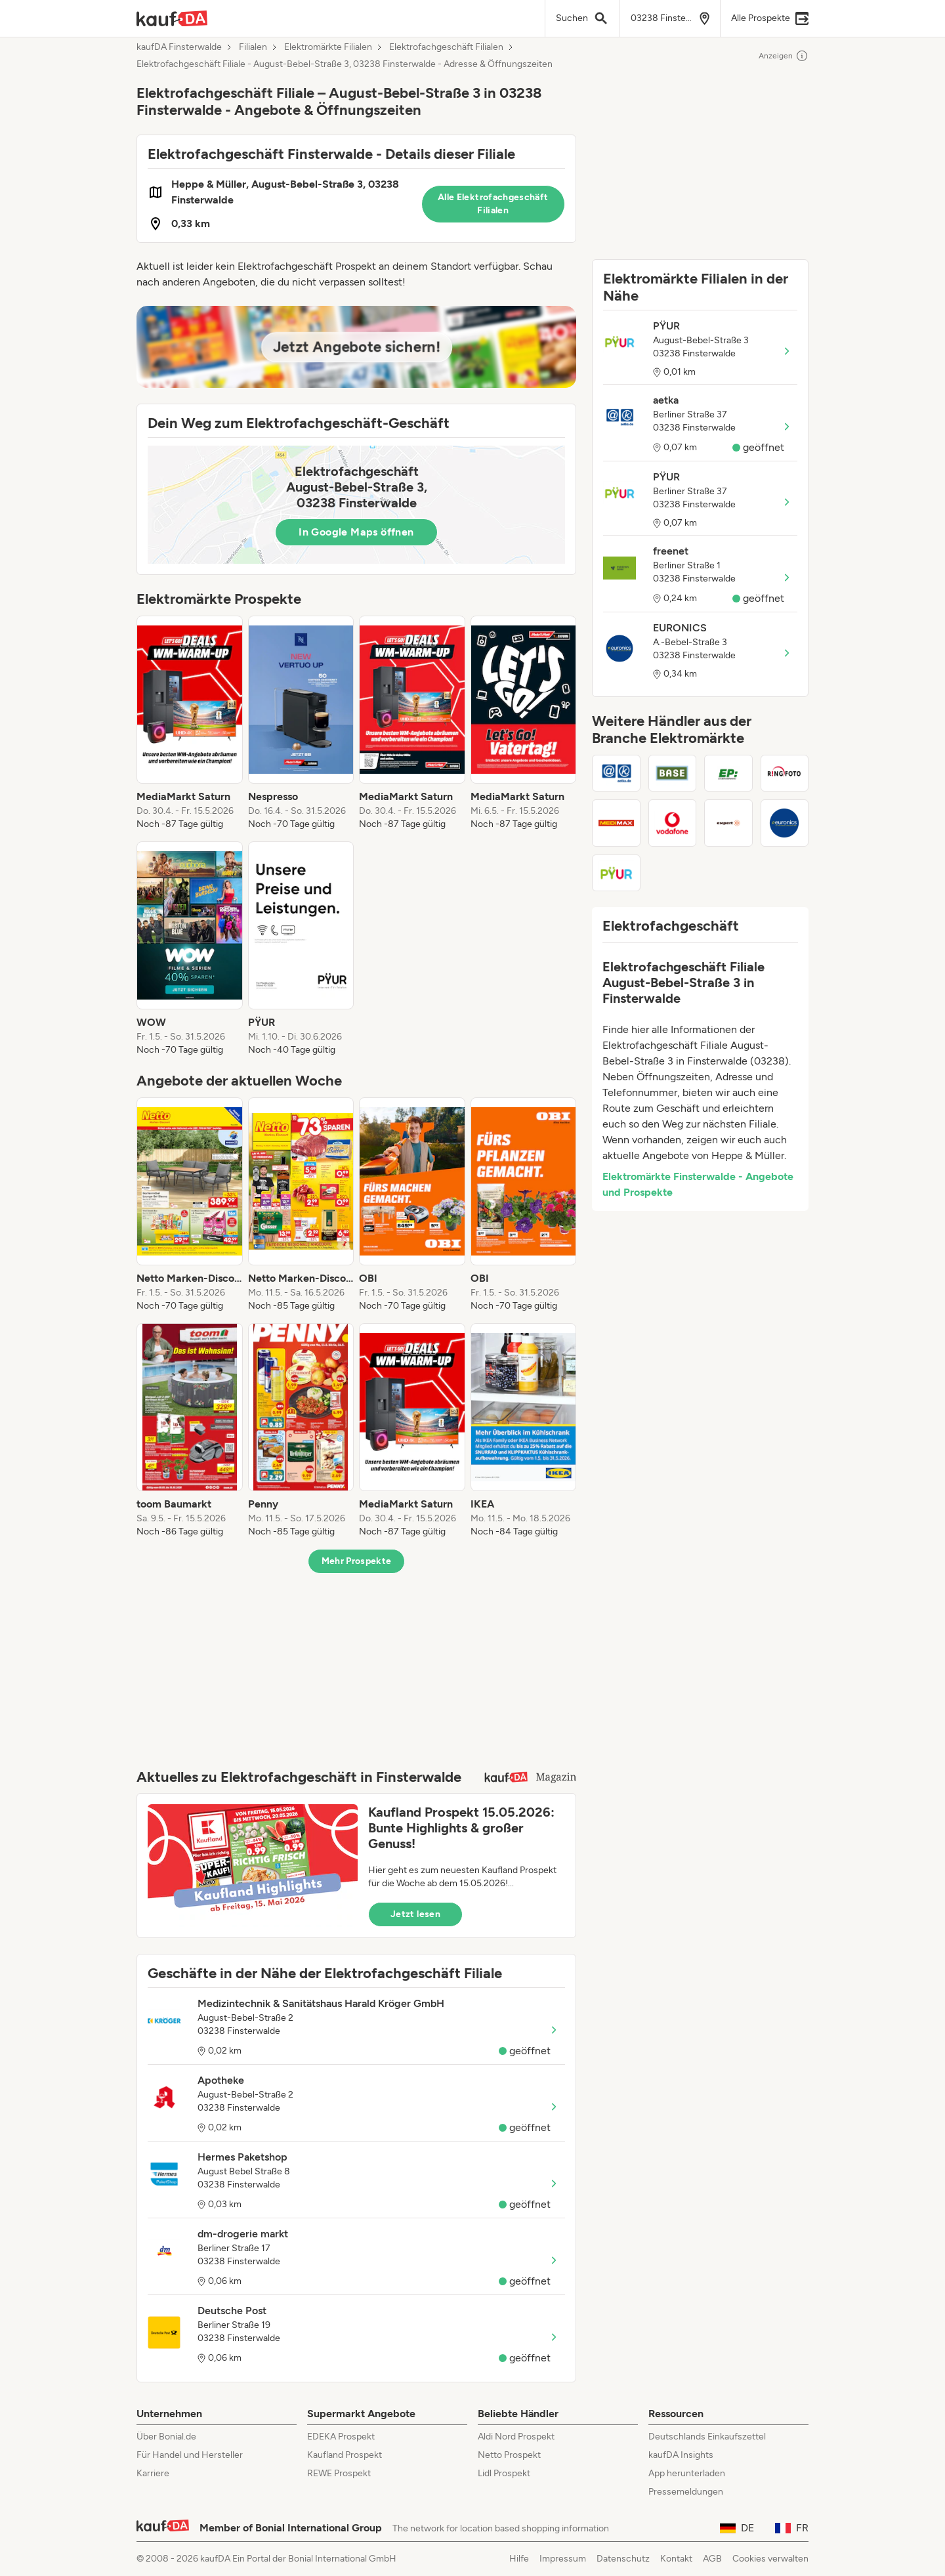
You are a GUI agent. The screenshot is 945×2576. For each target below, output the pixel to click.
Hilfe (519, 2558)
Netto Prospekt (509, 2454)
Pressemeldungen (685, 2491)
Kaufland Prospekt (344, 2454)
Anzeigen (783, 55)
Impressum (562, 2558)
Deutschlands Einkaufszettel (707, 2436)
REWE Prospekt (339, 2473)
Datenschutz (623, 2558)
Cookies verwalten (770, 2558)
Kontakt (676, 2558)
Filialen (253, 47)
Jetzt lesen (415, 1914)
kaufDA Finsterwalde (179, 47)
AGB (712, 2558)
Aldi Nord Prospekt (516, 2436)
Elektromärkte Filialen (328, 47)
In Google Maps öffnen (356, 532)
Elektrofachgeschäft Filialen (446, 47)
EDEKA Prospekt (341, 2436)
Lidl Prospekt (504, 2473)
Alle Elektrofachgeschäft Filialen (493, 204)
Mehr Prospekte (357, 1561)
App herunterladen (686, 2473)
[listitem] (189, 723)
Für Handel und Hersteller (189, 2454)
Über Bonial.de (166, 2436)
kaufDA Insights (680, 2454)
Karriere (152, 2473)
